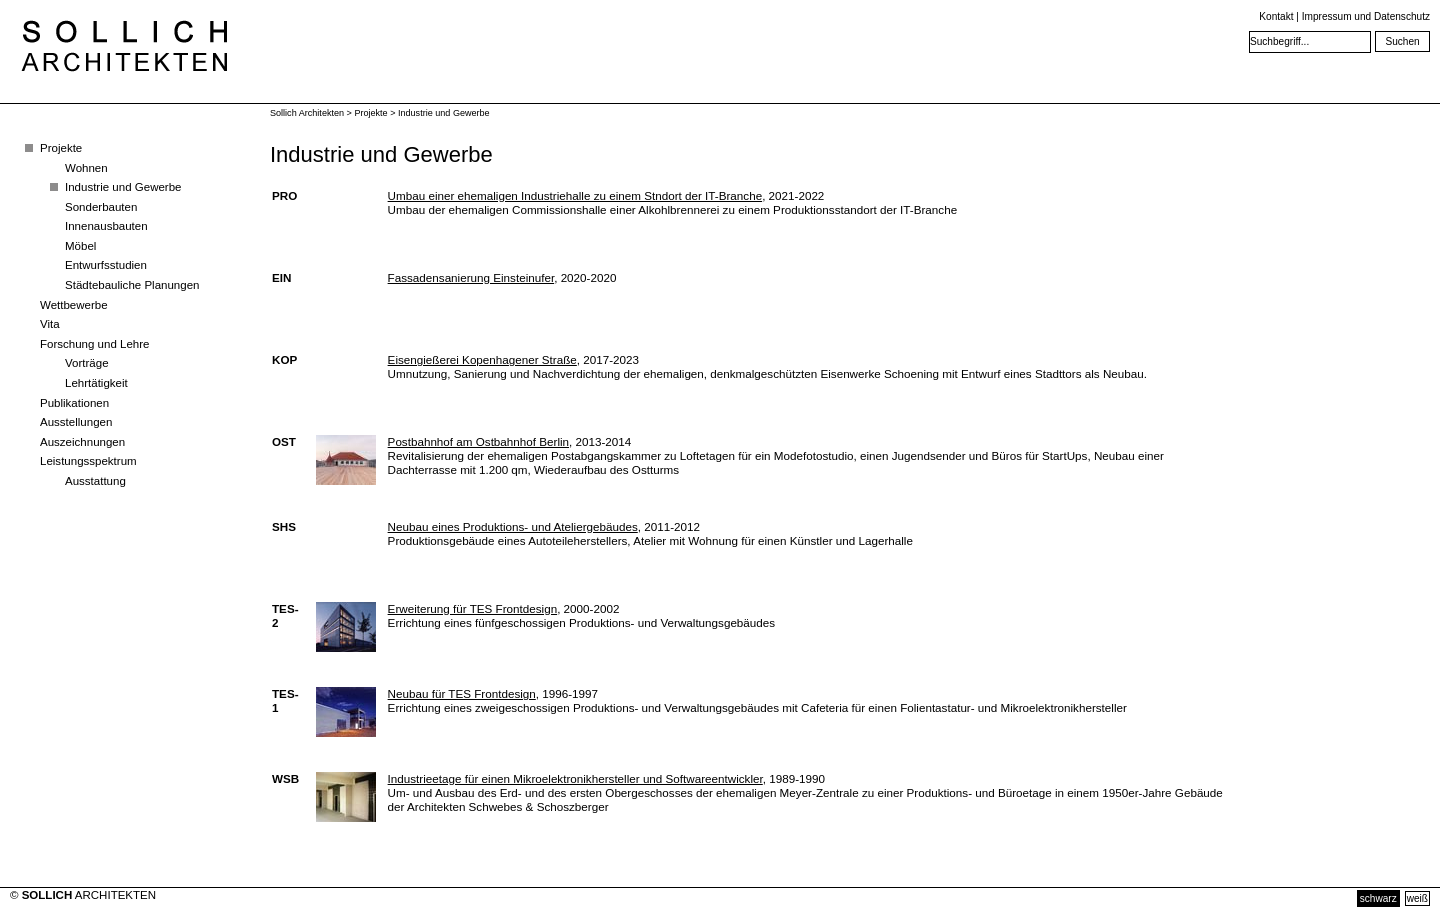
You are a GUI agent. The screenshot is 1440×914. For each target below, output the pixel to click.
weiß (1417, 898)
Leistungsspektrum (88, 461)
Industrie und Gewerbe (123, 187)
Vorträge (87, 363)
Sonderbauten (101, 207)
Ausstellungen (76, 422)
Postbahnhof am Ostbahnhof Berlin (478, 441)
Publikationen (74, 403)
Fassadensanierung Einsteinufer (471, 277)
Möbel (80, 246)
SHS (284, 526)
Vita (50, 324)
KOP (284, 359)
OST (284, 441)
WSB (285, 778)
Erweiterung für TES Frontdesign (473, 608)
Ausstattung (95, 481)
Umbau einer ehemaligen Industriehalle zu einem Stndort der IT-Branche (575, 195)
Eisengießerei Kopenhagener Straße (482, 359)
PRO (284, 195)
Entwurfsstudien (106, 265)
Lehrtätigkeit (96, 383)
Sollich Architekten (307, 113)
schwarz (1378, 898)
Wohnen (86, 168)
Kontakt (1276, 16)
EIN (281, 277)
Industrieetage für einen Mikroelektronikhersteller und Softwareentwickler (575, 778)
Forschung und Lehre (94, 344)
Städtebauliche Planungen (132, 285)
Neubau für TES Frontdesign (462, 693)
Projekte (61, 148)
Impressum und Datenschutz (1366, 16)
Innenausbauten (106, 226)
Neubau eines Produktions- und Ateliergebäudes (513, 526)
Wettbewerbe (74, 305)
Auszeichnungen (82, 442)
